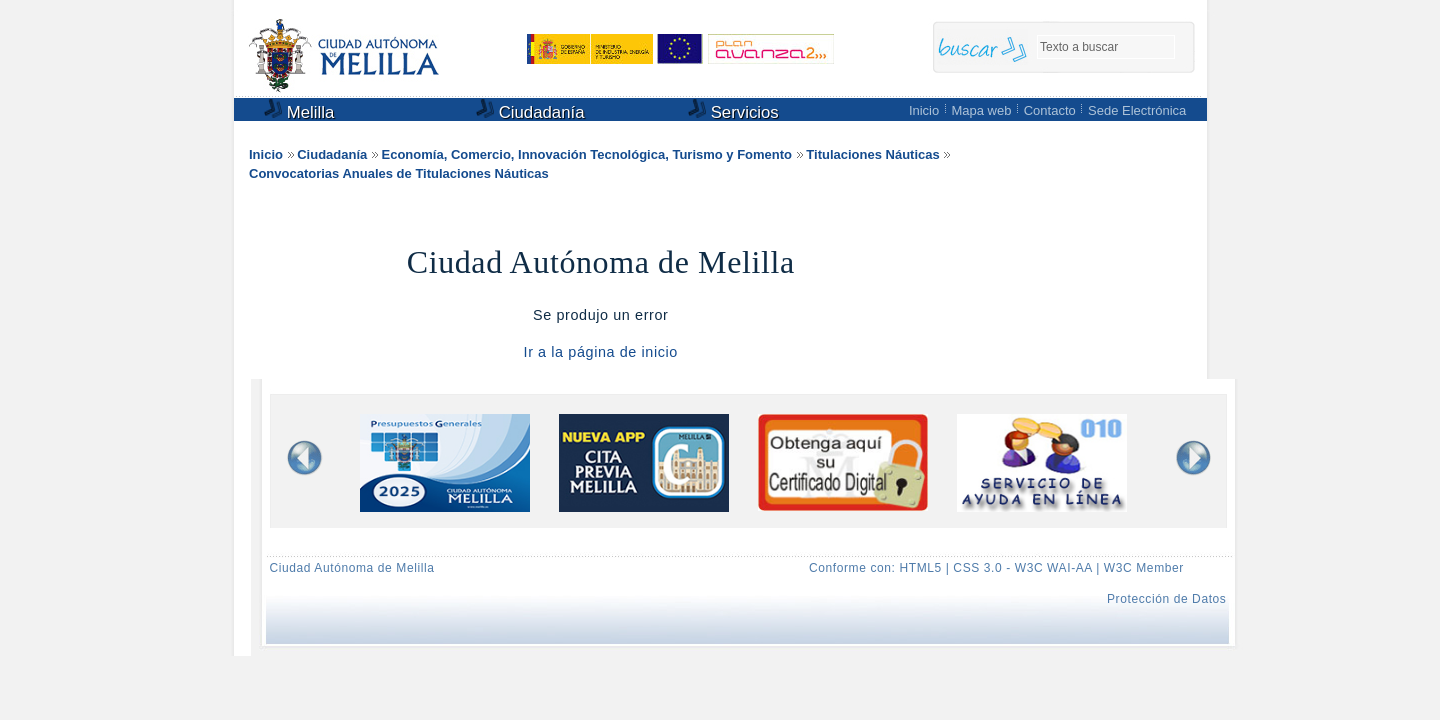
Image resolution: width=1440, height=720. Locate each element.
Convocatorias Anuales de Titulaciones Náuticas (399, 173)
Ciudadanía (530, 110)
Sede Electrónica (1137, 110)
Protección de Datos (1166, 599)
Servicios (733, 110)
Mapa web (981, 110)
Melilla (299, 110)
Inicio (924, 110)
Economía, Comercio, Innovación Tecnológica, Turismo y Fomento (587, 154)
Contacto (1050, 110)
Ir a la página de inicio (601, 352)
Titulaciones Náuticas (872, 154)
